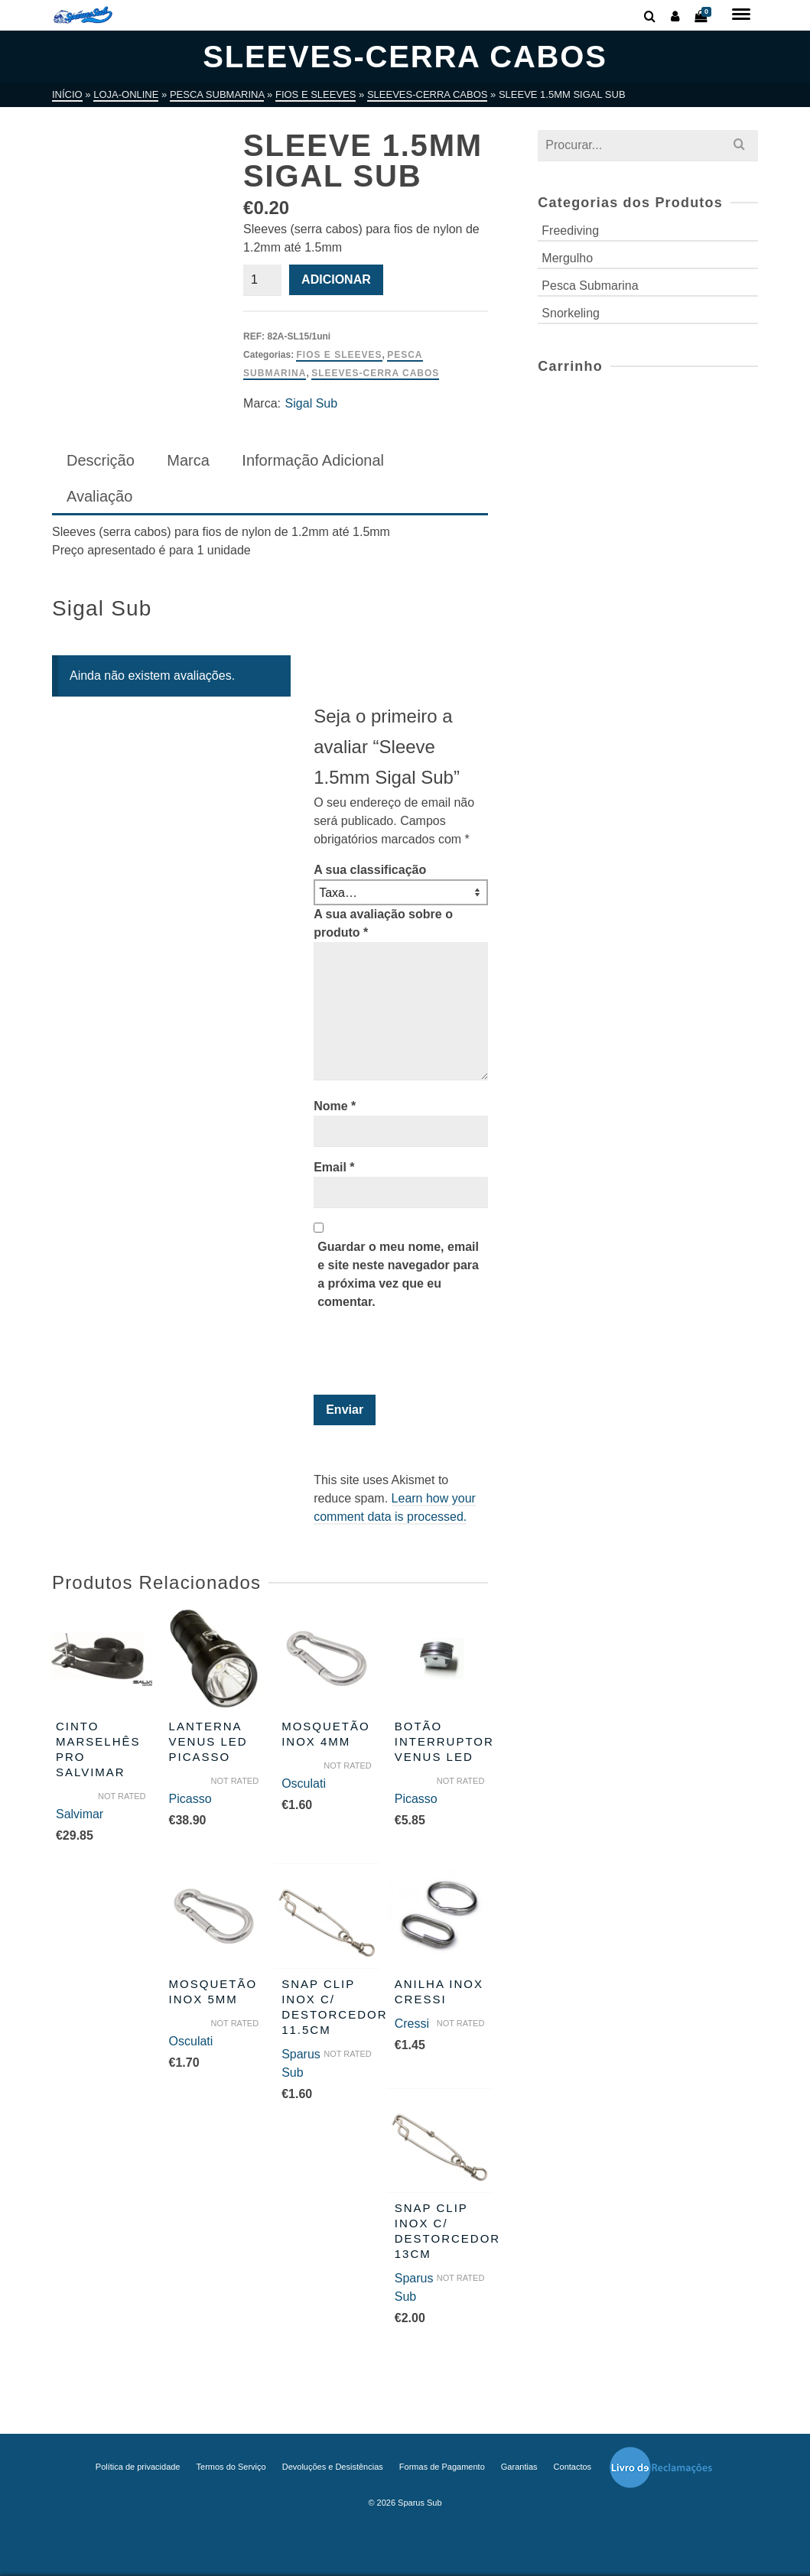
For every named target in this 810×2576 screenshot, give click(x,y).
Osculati (303, 1783)
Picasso (190, 1798)
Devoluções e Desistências (332, 2466)
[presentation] (418, 1357)
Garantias (519, 2466)
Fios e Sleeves (339, 354)
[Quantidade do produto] (262, 280)
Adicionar (336, 279)
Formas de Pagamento (442, 2466)
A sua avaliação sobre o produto (383, 923)
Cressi (412, 2023)
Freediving (570, 230)
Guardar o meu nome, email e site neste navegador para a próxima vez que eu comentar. (398, 1274)
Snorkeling (571, 313)
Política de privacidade (138, 2466)
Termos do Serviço (231, 2466)
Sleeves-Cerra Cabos (375, 373)
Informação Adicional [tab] (313, 460)
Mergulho (567, 258)
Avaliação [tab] (99, 496)
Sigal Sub (311, 403)
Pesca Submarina (590, 285)
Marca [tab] (188, 460)
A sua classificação (370, 869)
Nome (335, 1106)
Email (334, 1167)
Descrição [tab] (101, 460)
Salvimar (79, 1814)
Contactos (573, 2466)
